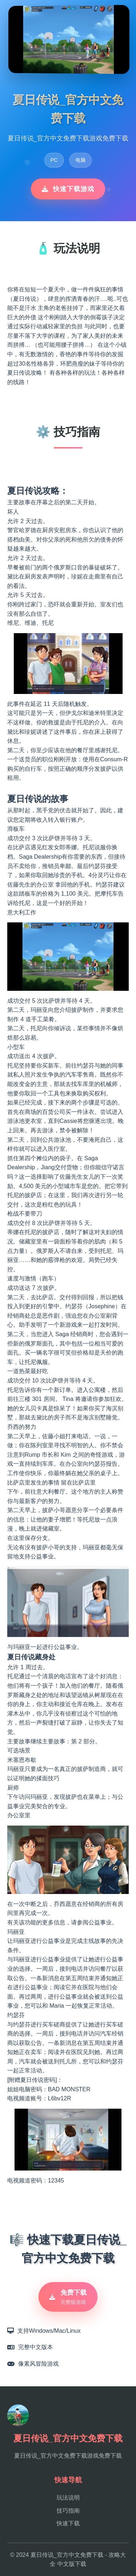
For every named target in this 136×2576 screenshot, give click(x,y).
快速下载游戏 (68, 189)
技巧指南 (68, 2511)
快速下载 (68, 2523)
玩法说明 (68, 2498)
